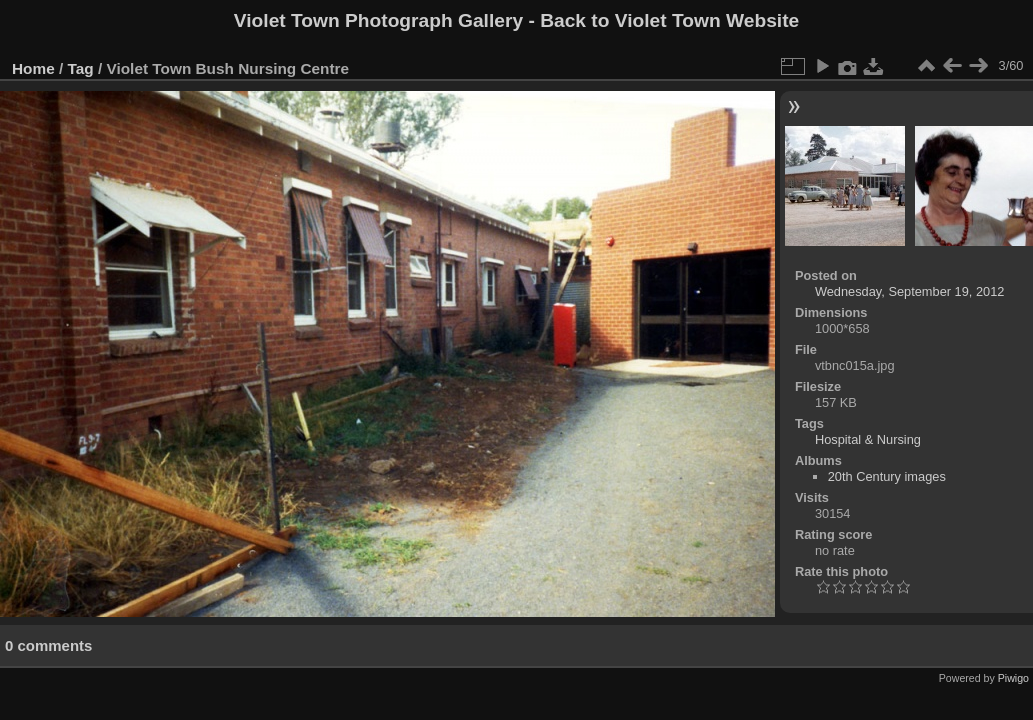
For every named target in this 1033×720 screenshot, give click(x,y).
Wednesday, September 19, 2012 (909, 291)
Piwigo (1013, 678)
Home (33, 68)
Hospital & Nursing (868, 439)
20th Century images (887, 476)
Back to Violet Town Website (669, 20)
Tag (81, 68)
